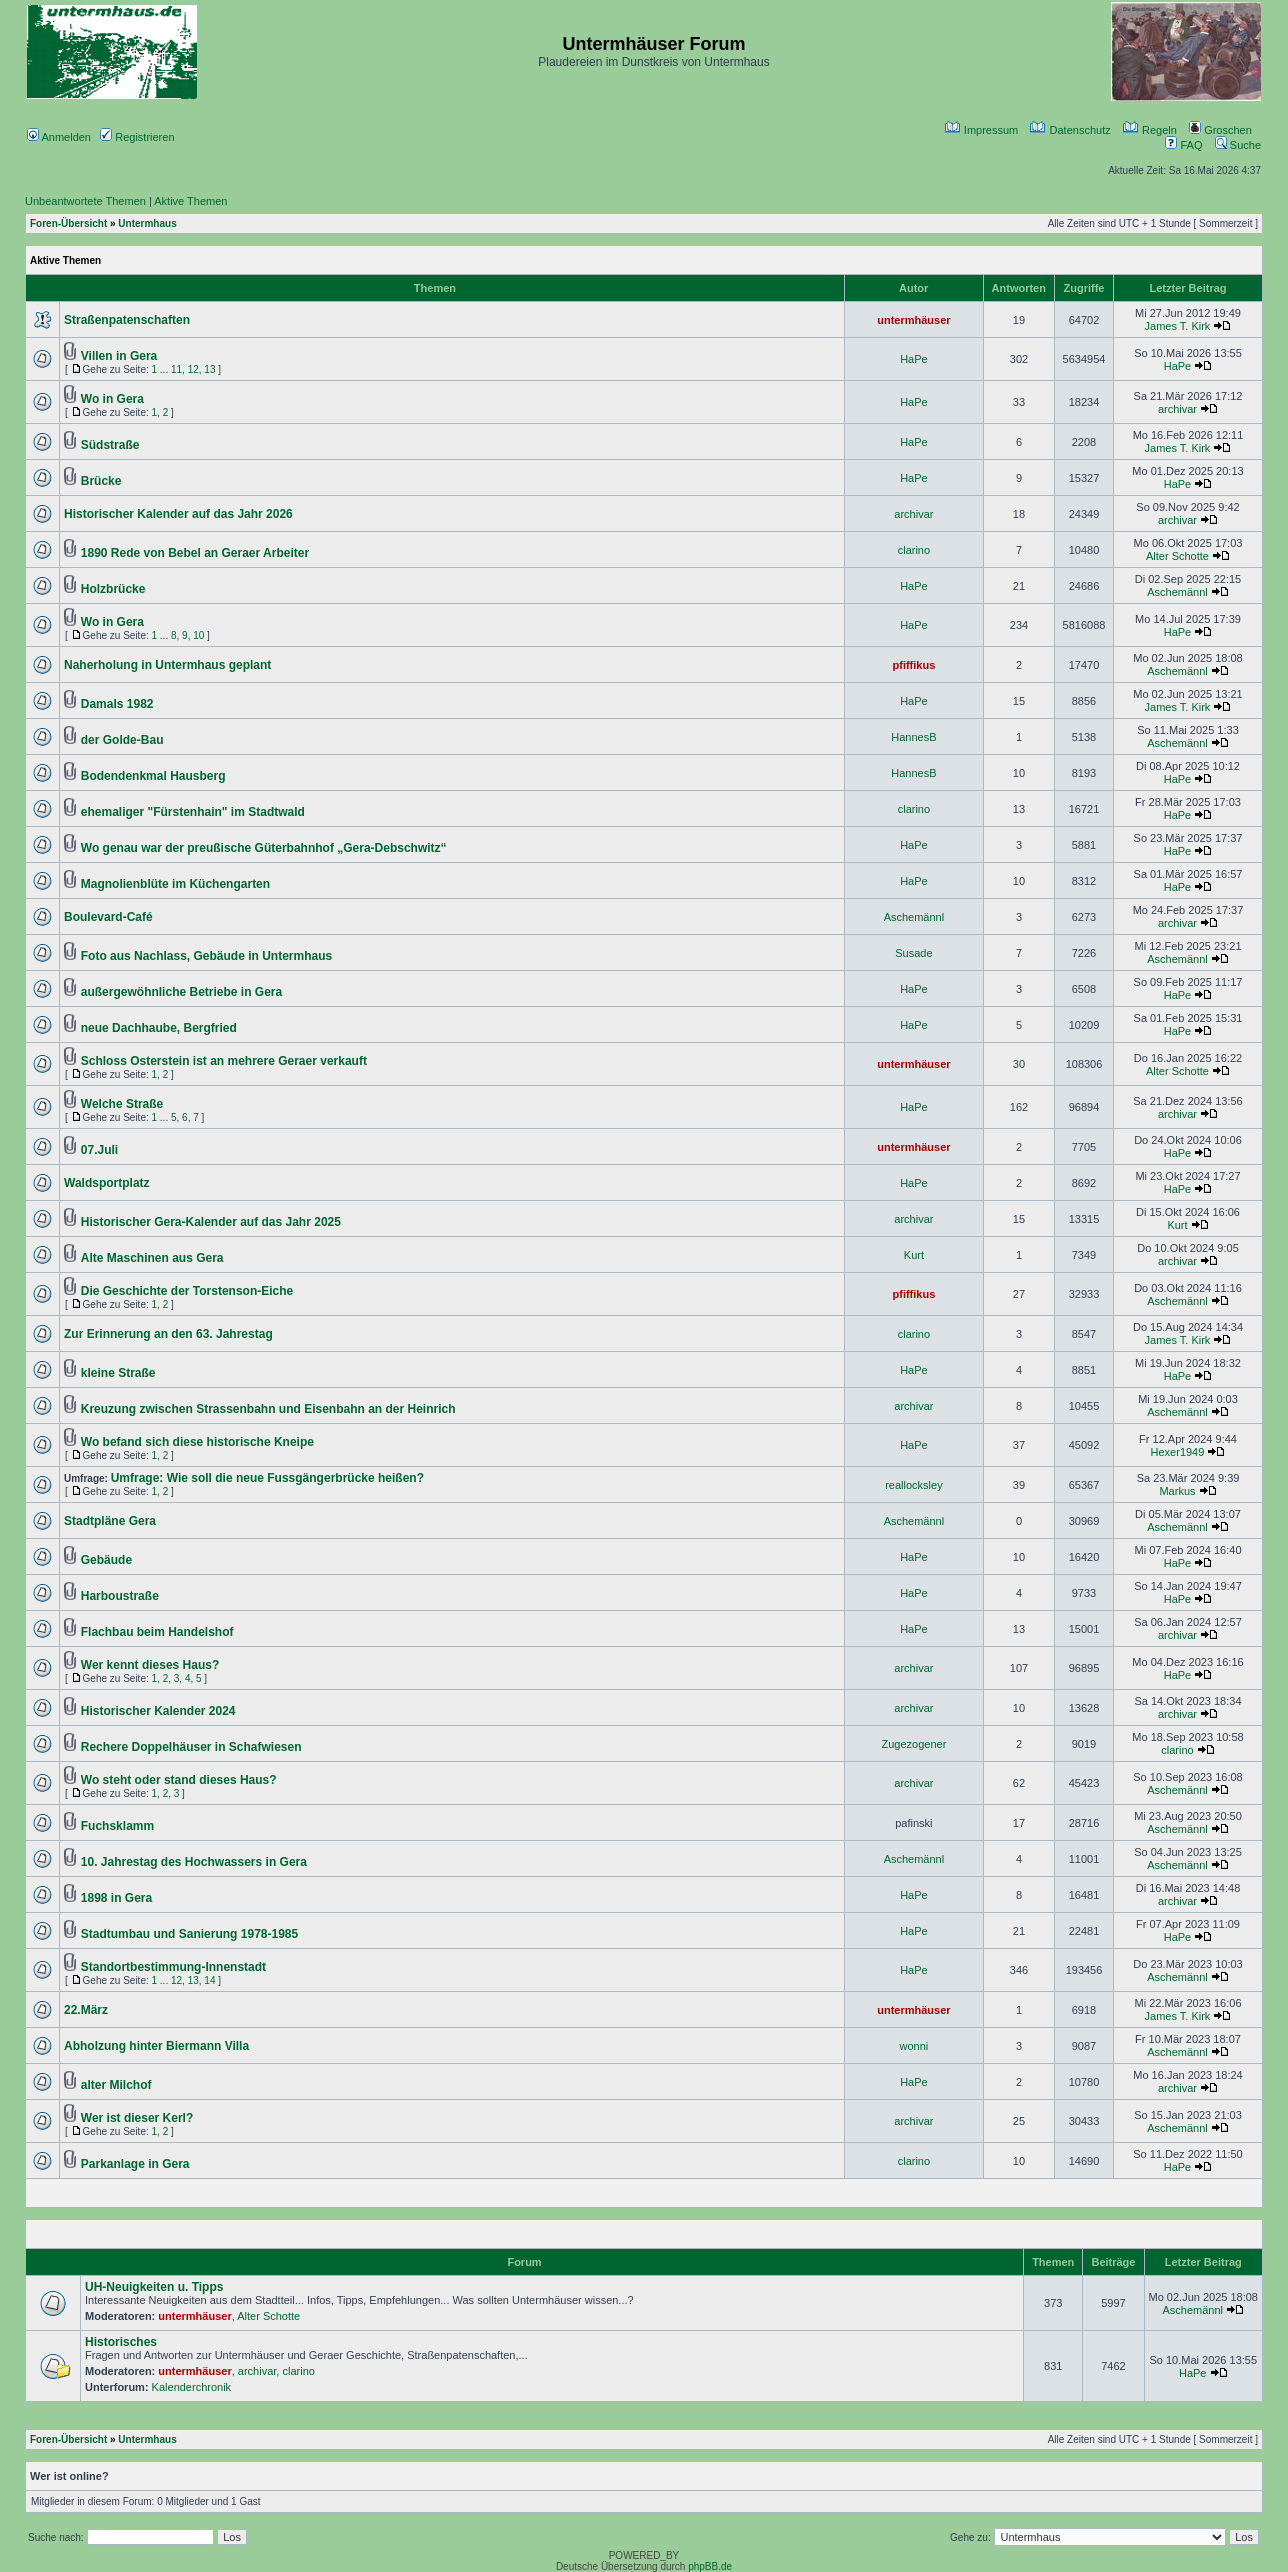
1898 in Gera (116, 1898)
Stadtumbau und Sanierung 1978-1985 (189, 1934)
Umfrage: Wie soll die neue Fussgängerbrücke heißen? (267, 1478)
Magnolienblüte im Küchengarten (175, 884)
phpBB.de (710, 2566)
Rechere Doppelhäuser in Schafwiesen (191, 1747)
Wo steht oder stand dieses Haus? (179, 1780)
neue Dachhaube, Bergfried (159, 1028)
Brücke (101, 481)
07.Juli (99, 1150)
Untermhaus (147, 223)
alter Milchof (116, 2085)
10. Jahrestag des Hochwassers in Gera (194, 1862)
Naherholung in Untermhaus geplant (167, 665)
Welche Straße (122, 1104)
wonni (914, 2046)
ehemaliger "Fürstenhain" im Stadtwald (193, 812)
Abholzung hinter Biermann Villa (156, 2046)
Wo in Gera (112, 399)
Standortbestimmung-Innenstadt (173, 1967)
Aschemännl (1177, 592)
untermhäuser (913, 320)
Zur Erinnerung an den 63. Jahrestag (168, 1334)
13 (209, 369)
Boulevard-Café (108, 917)
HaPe (914, 359)
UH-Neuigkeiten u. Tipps (154, 2287)
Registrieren (137, 137)
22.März (86, 2010)
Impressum (981, 130)
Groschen (1220, 130)
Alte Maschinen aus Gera (152, 1258)
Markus (1177, 1491)
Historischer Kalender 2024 (158, 1711)
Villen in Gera (119, 356)
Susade (913, 953)
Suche (1238, 145)
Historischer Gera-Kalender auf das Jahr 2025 (211, 1222)
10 (198, 635)
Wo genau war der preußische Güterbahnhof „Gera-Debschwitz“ (264, 848)
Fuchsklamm (117, 1826)
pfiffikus (914, 665)
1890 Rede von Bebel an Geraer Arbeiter (195, 553)
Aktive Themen (190, 201)
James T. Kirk (1178, 326)
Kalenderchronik (192, 2387)
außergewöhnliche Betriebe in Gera (181, 992)
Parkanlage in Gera (135, 2164)
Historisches (121, 2342)
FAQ (1183, 145)
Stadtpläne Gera (110, 1521)
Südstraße (110, 445)
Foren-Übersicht (68, 223)
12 (193, 369)
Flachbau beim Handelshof (157, 1632)
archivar (1177, 409)
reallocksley (913, 1485)
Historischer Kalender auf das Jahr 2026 (178, 514)
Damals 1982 (117, 704)
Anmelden (59, 137)
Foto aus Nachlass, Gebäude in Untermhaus (206, 956)
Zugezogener (913, 1744)
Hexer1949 (1178, 1452)
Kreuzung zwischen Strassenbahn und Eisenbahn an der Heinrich (268, 1409)
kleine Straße (118, 1373)
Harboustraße (120, 1596)
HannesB (913, 737)
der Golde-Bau (122, 740)
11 (176, 369)
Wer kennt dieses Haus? (150, 1665)
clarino (914, 550)
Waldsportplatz (107, 1183)
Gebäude (106, 1560)
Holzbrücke (113, 589)
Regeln (1150, 130)
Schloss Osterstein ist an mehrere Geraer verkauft (224, 1061)
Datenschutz (1070, 130)
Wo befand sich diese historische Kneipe (197, 1442)
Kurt (1177, 1225)
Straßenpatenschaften (127, 320)
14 (209, 1980)
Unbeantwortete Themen (85, 201)
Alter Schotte (1177, 556)
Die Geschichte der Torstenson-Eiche (187, 1291)
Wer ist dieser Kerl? (137, 2118)
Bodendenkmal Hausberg (153, 776)
